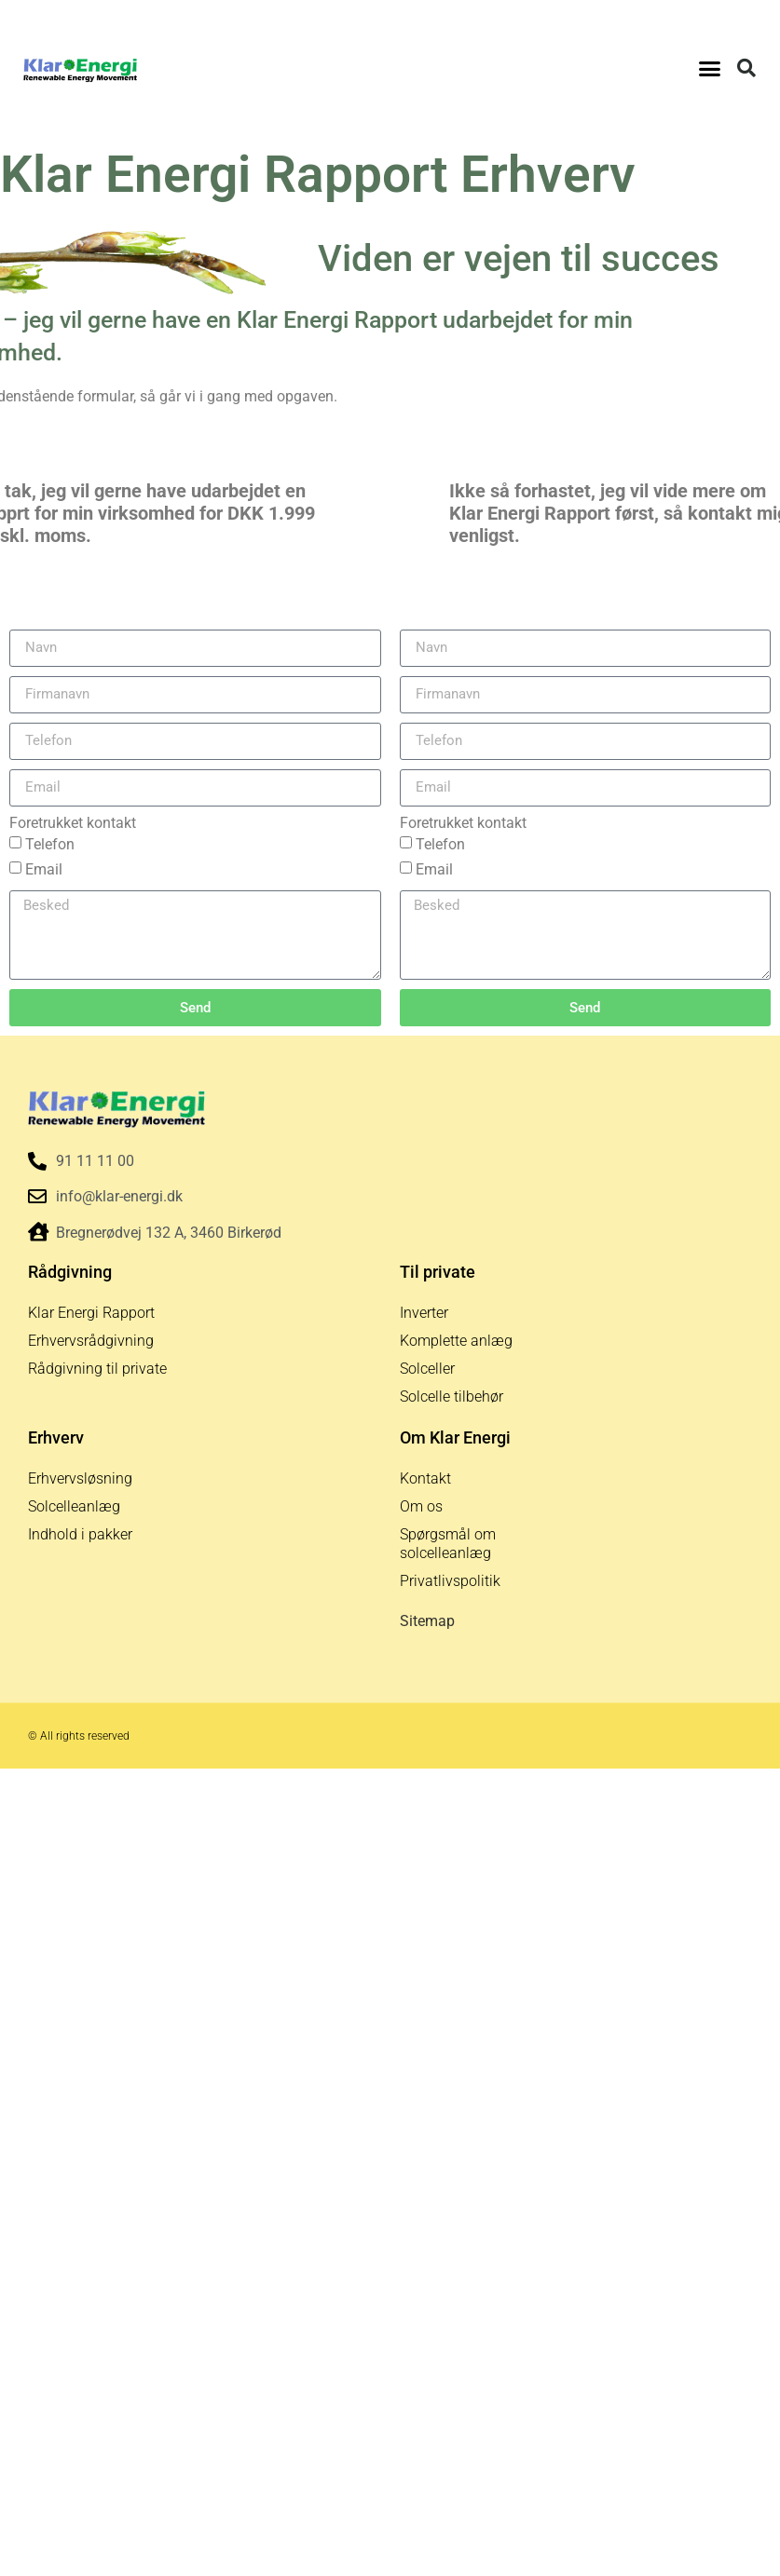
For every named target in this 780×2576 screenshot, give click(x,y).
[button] (710, 68)
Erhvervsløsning (80, 1478)
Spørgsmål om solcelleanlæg (448, 1543)
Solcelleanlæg (74, 1506)
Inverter (424, 1313)
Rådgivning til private (97, 1368)
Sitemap (427, 1621)
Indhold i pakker (80, 1534)
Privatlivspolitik (450, 1581)
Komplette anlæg (456, 1340)
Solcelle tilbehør (451, 1396)
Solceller (427, 1368)
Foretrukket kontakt (72, 823)
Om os (421, 1506)
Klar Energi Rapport (91, 1313)
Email (43, 869)
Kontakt (425, 1478)
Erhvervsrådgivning (91, 1340)
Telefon (50, 844)
